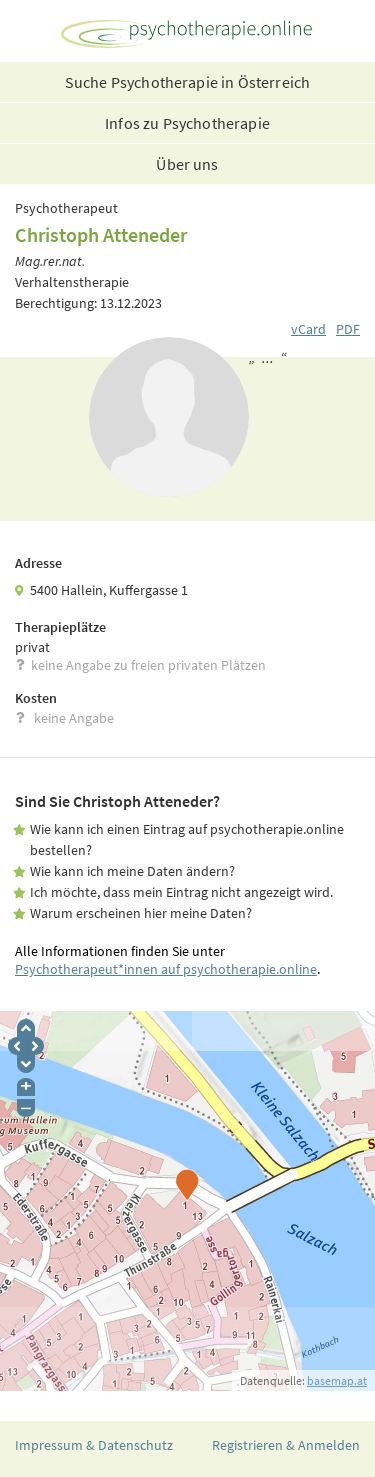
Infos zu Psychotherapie (187, 123)
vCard (308, 329)
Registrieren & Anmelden (286, 1445)
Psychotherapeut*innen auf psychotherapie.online (166, 969)
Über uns (187, 164)
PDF (348, 329)
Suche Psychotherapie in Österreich (187, 82)
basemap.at (337, 1380)
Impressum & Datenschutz (94, 1445)
